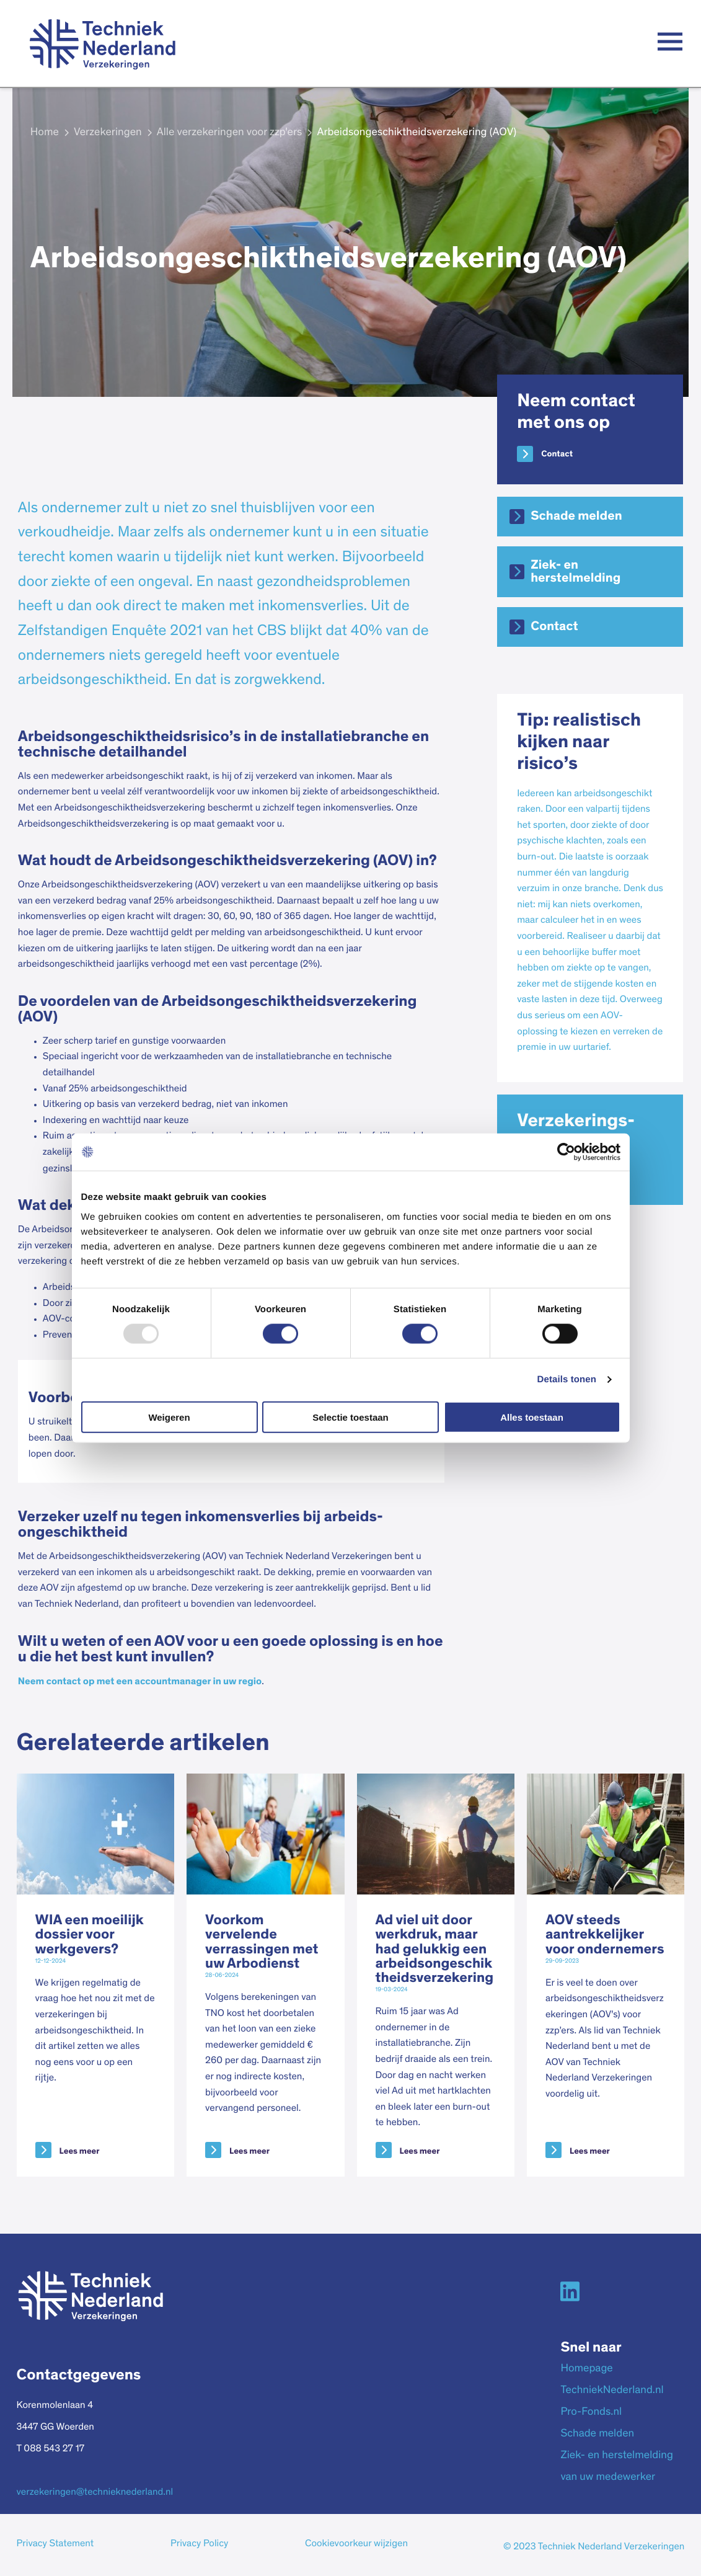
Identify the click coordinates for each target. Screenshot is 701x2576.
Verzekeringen (108, 132)
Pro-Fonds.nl (591, 2412)
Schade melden (576, 516)
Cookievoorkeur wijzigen (356, 2544)
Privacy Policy (199, 2544)
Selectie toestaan (350, 1416)
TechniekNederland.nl (611, 2390)
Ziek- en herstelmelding (575, 572)
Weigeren (169, 1416)
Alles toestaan (531, 1416)
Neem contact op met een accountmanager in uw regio (140, 1682)
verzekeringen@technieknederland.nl (95, 2493)
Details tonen (566, 1379)
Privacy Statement (55, 2544)
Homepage (586, 2368)
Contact (557, 454)
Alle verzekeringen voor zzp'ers (229, 132)
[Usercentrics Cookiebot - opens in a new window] (566, 1152)
